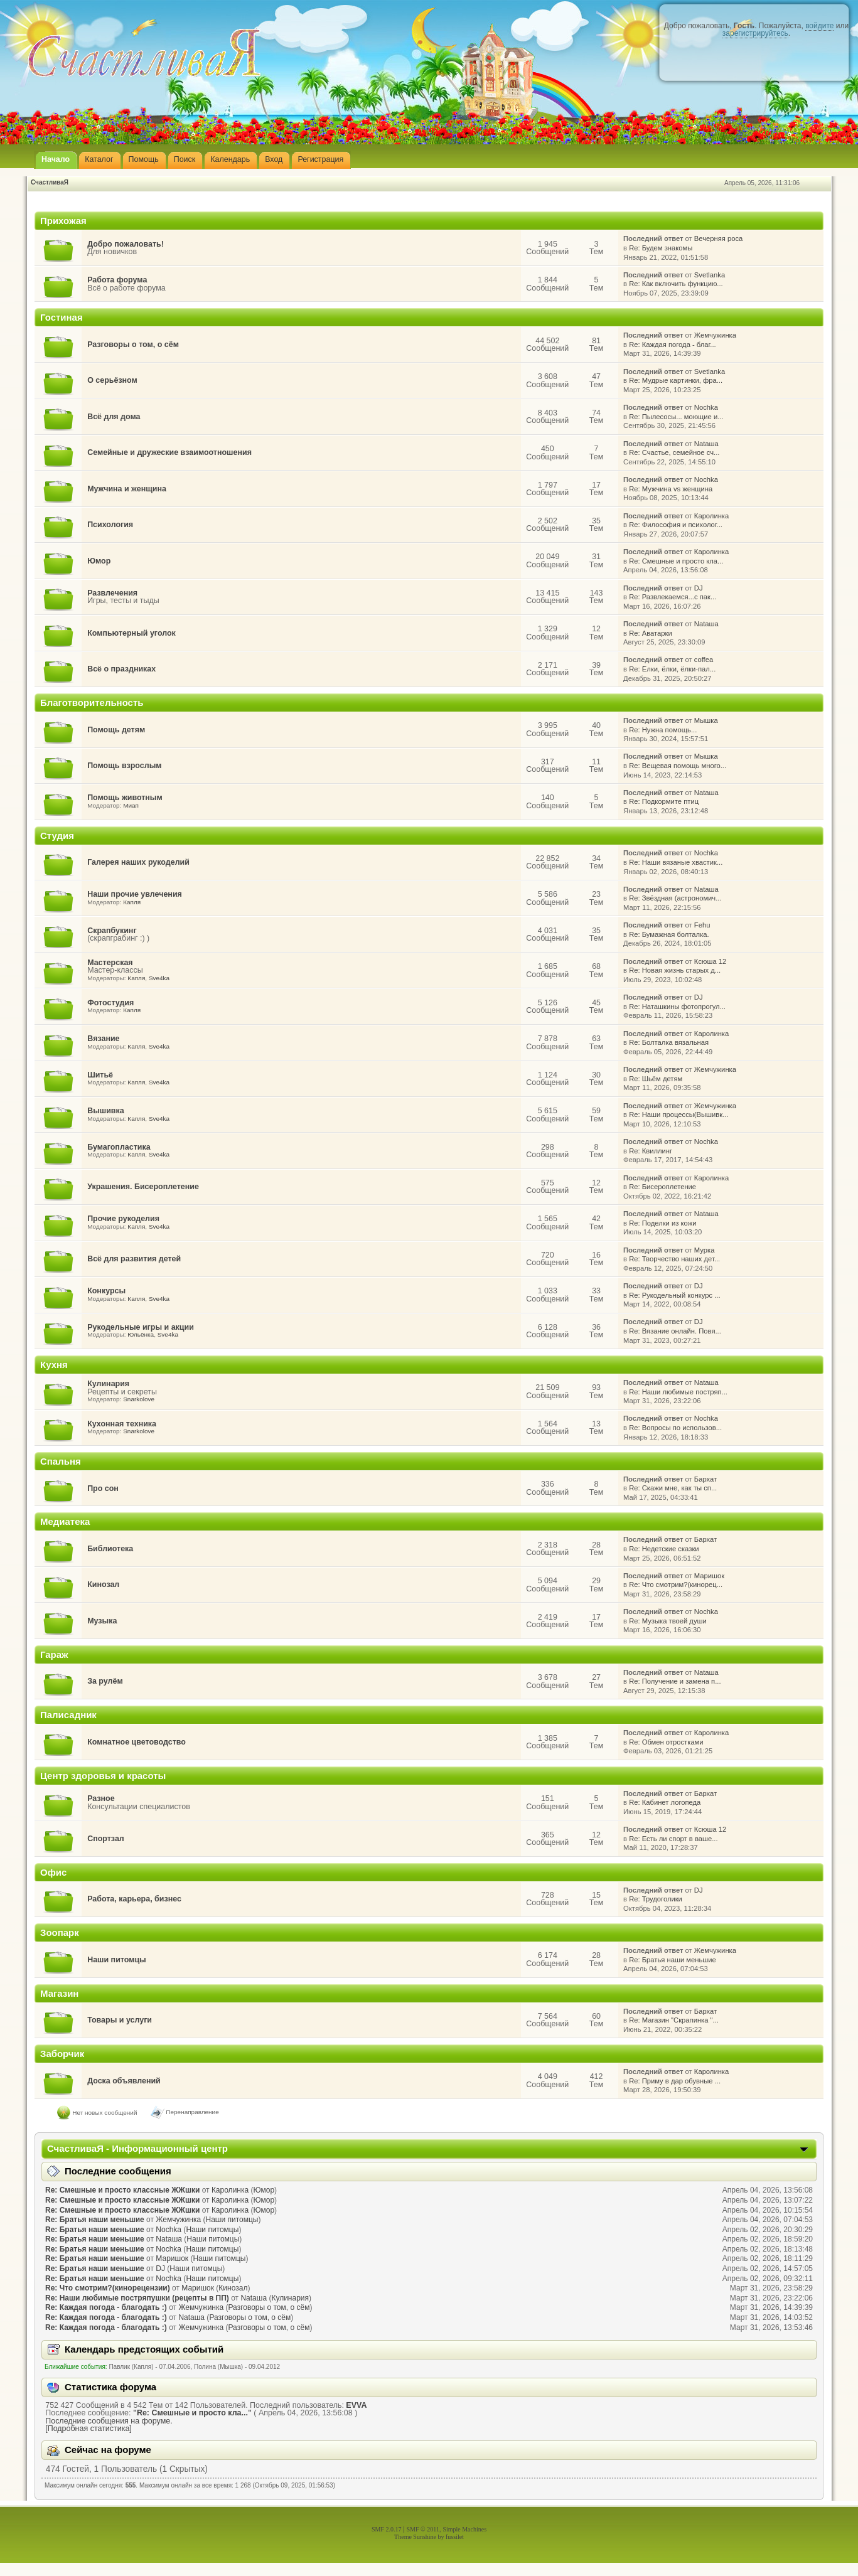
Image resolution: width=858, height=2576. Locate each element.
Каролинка (711, 516)
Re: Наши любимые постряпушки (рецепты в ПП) (137, 2298)
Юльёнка (140, 1334)
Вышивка (105, 1110)
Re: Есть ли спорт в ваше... (673, 1838)
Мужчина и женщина (126, 488)
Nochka (706, 407)
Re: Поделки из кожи (662, 1223)
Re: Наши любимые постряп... (678, 1392)
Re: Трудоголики (655, 1899)
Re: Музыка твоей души (668, 1621)
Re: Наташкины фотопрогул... (677, 1006)
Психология (110, 524)
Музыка (102, 1621)
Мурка (704, 1250)
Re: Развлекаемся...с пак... (672, 597)
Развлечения (112, 593)
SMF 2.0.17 (387, 2529)
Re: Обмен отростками (666, 1742)
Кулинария (108, 1383)
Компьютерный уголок (131, 633)
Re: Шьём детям (655, 1078)
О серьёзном (112, 380)
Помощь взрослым (124, 765)
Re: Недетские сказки (664, 1549)
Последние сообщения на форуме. (108, 2421)
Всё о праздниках (121, 669)
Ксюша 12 (710, 961)
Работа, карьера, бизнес (134, 1899)
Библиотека (110, 1548)
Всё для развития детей (134, 1258)
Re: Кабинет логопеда (664, 1802)
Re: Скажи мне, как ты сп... (673, 1488)
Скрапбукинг (111, 930)
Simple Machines (464, 2529)
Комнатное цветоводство (136, 1742)
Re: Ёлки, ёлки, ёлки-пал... (672, 669)
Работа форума (117, 279)
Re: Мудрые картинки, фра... (675, 380)
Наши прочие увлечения (134, 894)
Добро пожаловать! (125, 244)
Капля (132, 902)
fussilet (455, 2536)
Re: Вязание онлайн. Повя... (675, 1331)
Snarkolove (138, 1399)
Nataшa (706, 443)
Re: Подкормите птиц (664, 801)
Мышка (706, 720)
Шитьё (100, 1075)
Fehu (702, 925)
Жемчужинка (715, 335)
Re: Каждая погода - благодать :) (106, 2307)
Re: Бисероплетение (662, 1186)
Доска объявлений (124, 2080)
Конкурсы (106, 1290)
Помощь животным (125, 797)
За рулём (105, 1681)
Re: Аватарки (650, 633)
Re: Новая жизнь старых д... (675, 970)
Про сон (103, 1488)
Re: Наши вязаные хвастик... (675, 862)
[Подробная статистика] (88, 2428)
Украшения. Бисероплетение (143, 1186)
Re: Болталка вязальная (669, 1042)
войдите (819, 25)
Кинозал (103, 1584)
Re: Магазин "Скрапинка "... (674, 2020)
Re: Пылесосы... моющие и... (676, 416)
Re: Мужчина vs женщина (670, 489)
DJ (698, 588)
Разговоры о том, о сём (133, 344)
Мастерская (109, 962)
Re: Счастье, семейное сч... (674, 452)
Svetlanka (709, 275)
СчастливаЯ (49, 182)
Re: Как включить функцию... (676, 283)
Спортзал (105, 1838)
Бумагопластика (118, 1147)
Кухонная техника (121, 1423)
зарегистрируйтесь (755, 33)
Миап (131, 805)
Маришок (709, 1575)
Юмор (98, 561)
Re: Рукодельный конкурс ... (674, 1295)
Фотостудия (110, 1002)
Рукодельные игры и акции (140, 1327)
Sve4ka (159, 978)
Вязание (103, 1038)
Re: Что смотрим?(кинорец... (675, 1584)
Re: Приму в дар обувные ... (675, 2081)
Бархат (705, 1479)
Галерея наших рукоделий (138, 862)
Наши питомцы (116, 1959)
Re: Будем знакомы (660, 248)
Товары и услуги (119, 2020)
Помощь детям (116, 729)
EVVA (356, 2405)
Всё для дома (113, 416)
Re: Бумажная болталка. (669, 934)
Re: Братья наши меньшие (672, 1960)
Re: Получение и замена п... (675, 1681)
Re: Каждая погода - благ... (672, 344)
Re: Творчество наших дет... (674, 1259)
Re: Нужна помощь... (663, 730)
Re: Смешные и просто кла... (676, 561)
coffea (703, 659)
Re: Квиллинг (650, 1151)
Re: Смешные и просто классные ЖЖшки (122, 2190)
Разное (101, 1798)
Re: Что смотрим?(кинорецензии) (107, 2288)
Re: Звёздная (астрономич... (675, 898)
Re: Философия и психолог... (675, 524)
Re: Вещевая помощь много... (677, 765)
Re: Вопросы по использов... (675, 1427)
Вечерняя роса (718, 238)
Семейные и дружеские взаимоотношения (169, 452)
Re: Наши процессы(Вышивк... (678, 1114)
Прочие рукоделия (123, 1218)
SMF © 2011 (423, 2529)
